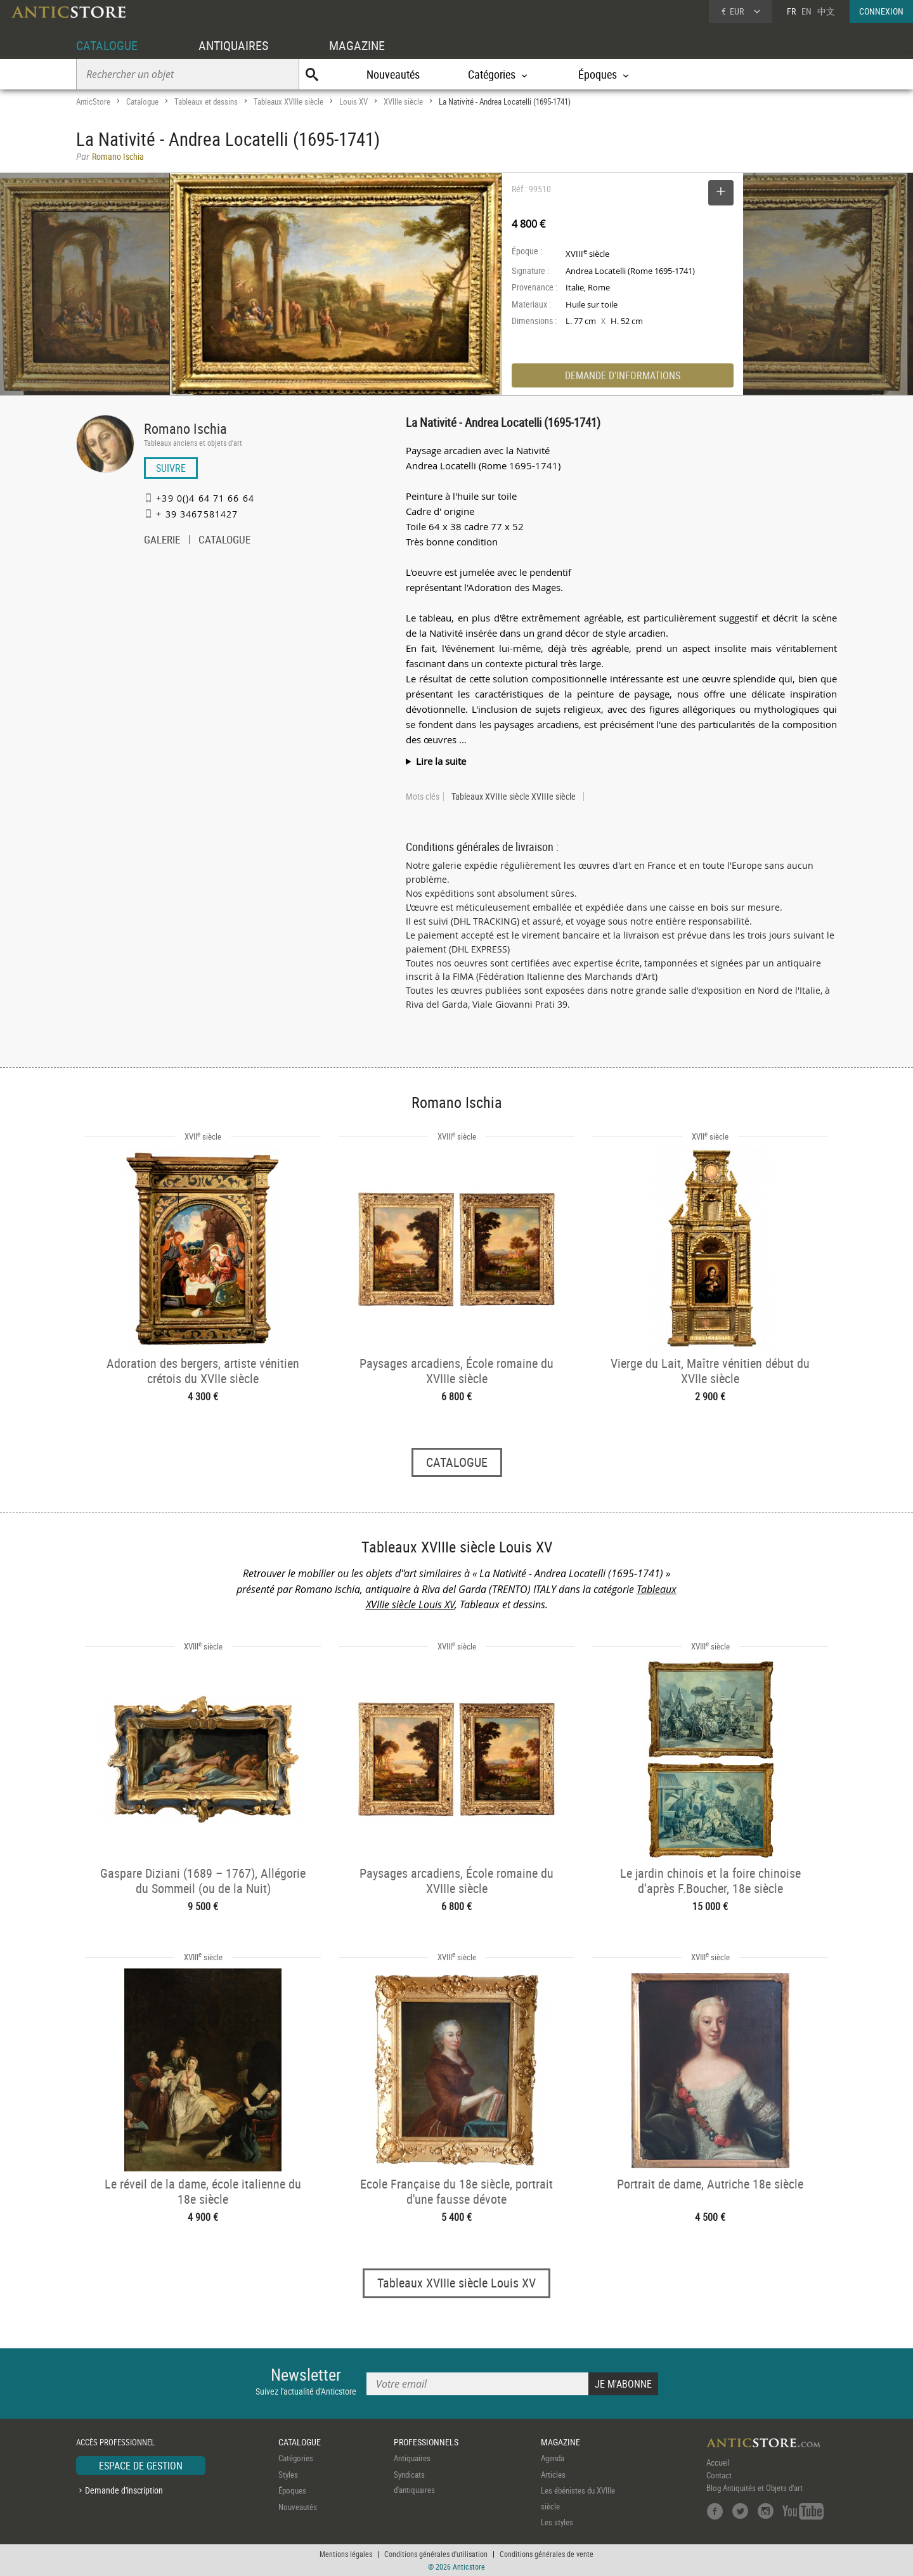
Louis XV (353, 101)
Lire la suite (441, 761)
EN (806, 11)
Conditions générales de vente (546, 2554)
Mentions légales (346, 2554)
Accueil (718, 2462)
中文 (826, 11)
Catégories (295, 2458)
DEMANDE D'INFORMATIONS (622, 375)
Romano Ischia (185, 428)
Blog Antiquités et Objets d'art (754, 2488)
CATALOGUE (107, 45)
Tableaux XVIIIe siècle (288, 101)
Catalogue (142, 101)
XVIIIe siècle (403, 101)
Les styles (557, 2522)
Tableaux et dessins (206, 101)
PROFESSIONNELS (426, 2442)
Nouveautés (393, 74)
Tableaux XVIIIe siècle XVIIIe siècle (513, 796)
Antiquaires (412, 2458)
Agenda (552, 2458)
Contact (719, 2475)
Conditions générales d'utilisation (436, 2554)
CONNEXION (881, 11)
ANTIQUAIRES (233, 45)
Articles (553, 2474)
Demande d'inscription (124, 2490)
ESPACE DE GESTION (141, 2466)
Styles (288, 2474)
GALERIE (162, 541)
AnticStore (93, 101)
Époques (292, 2490)
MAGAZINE (357, 45)
